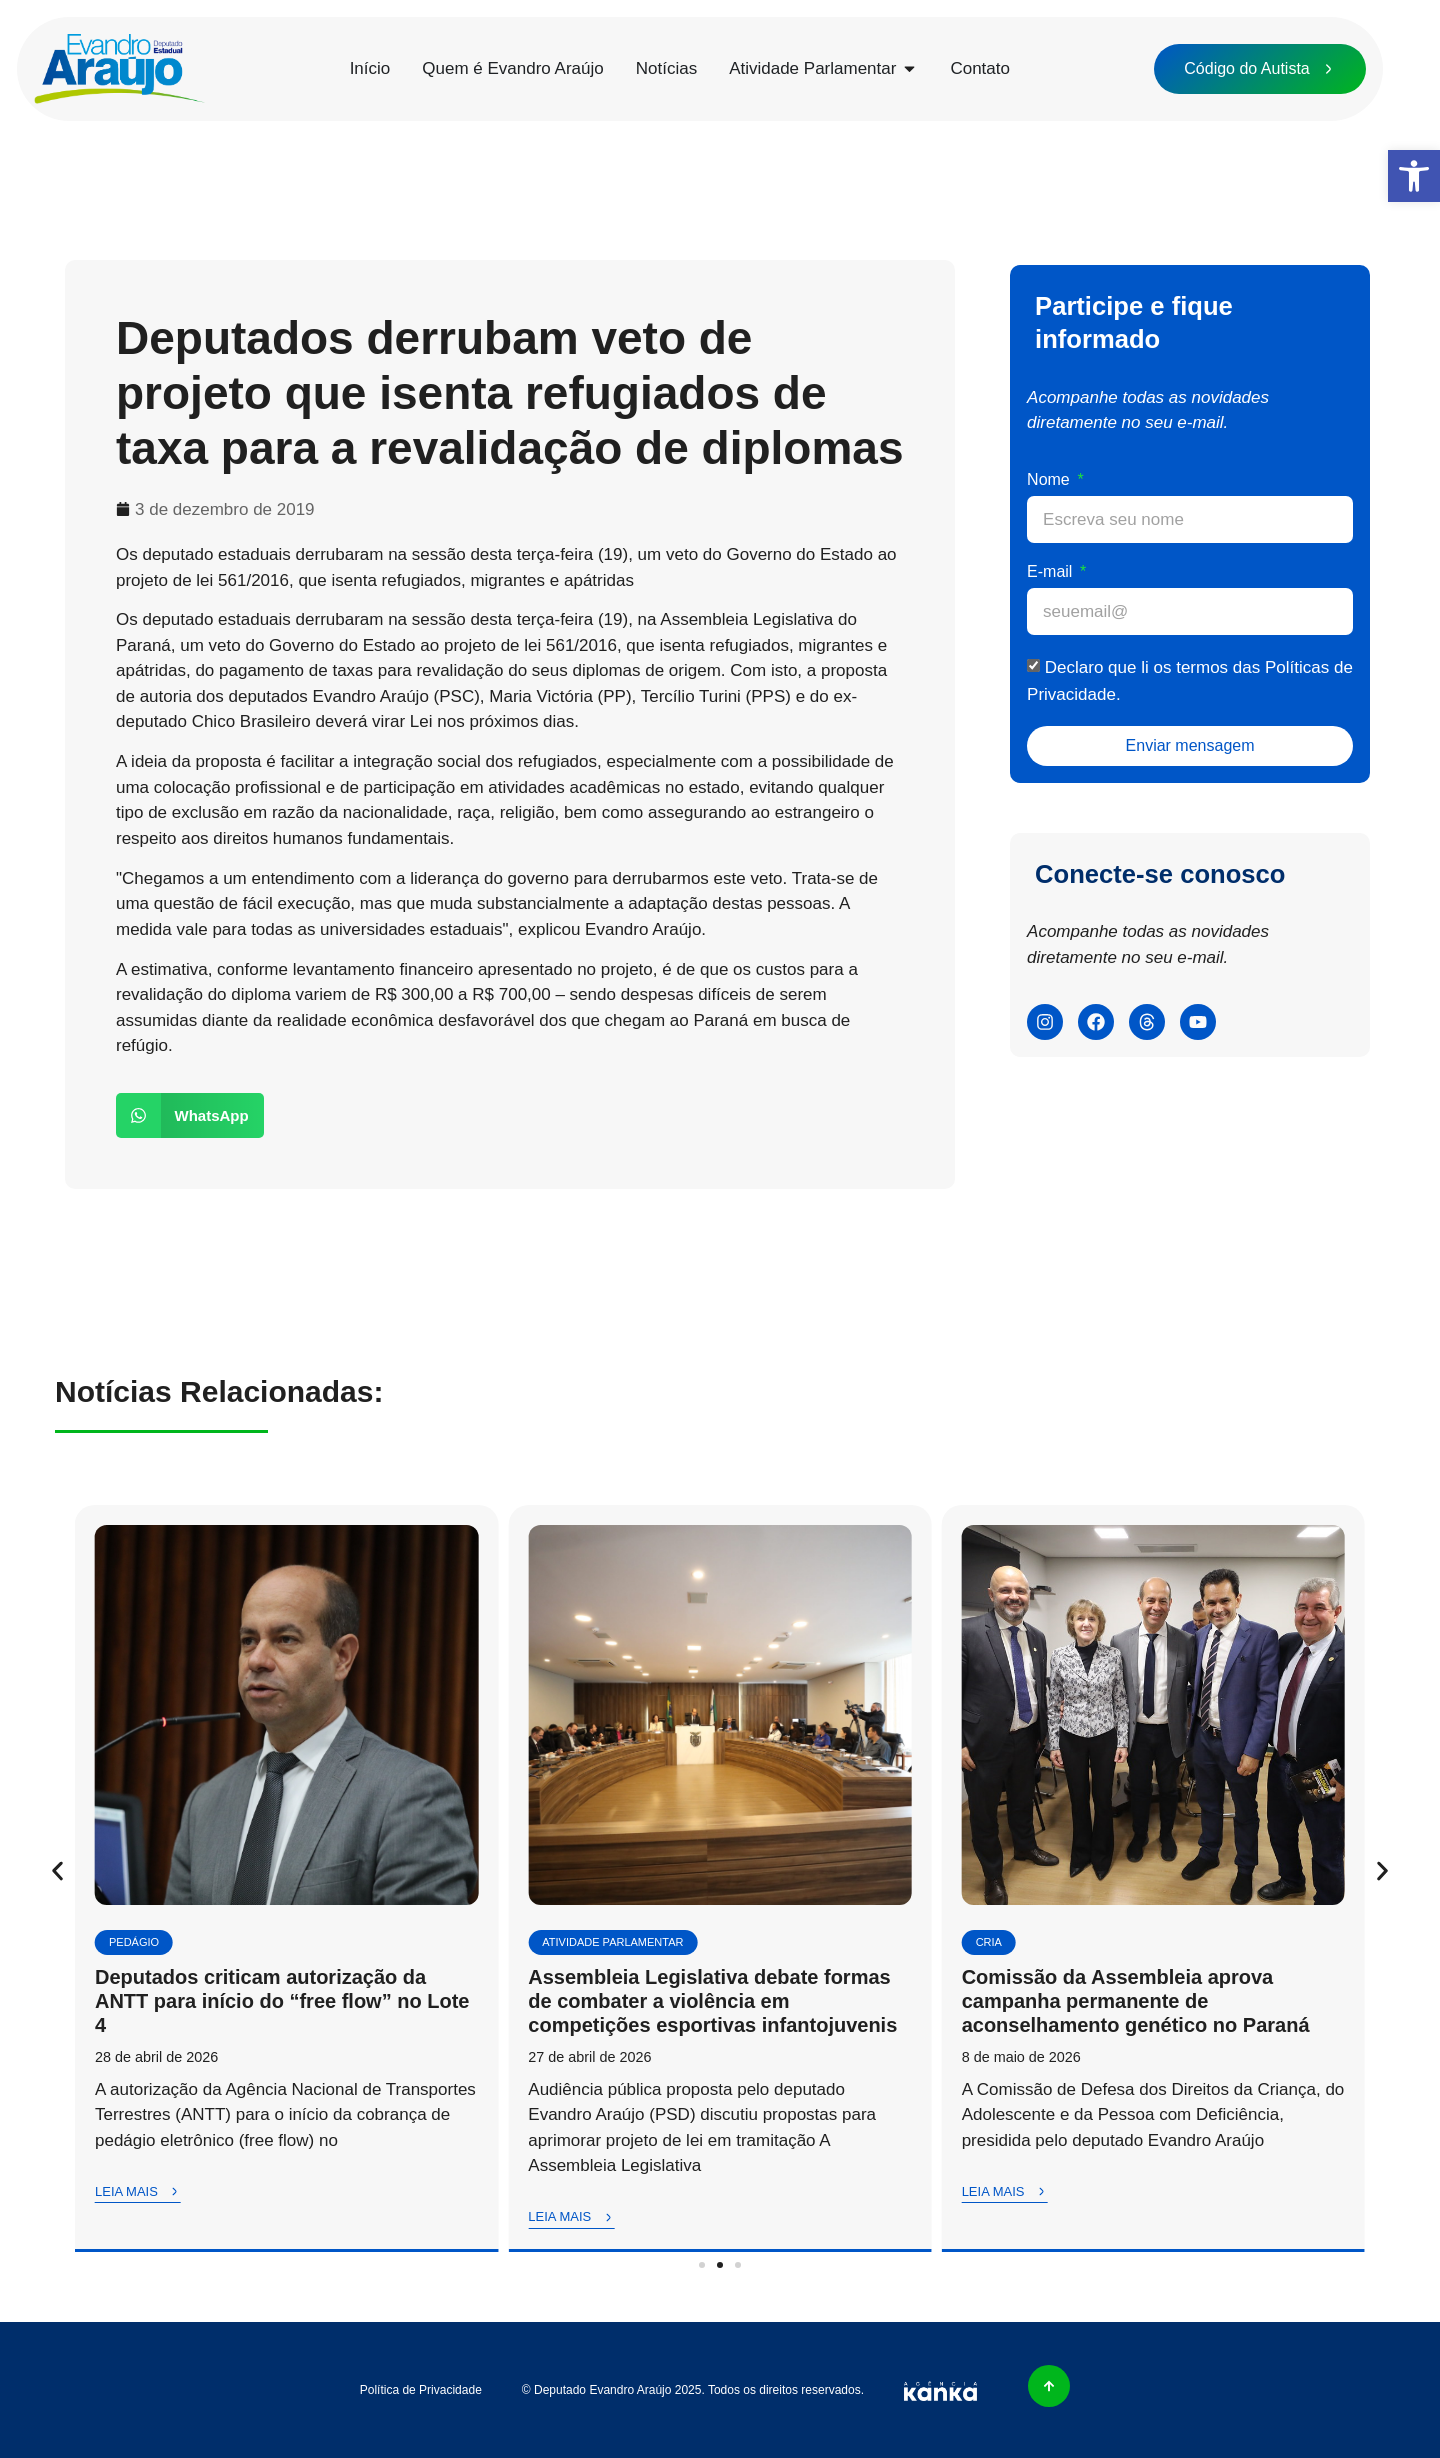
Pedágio (134, 1942)
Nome (1050, 479)
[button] (1414, 176)
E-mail (1052, 571)
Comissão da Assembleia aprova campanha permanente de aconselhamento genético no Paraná (1136, 2001)
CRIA (989, 1942)
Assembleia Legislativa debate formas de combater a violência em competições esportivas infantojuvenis (712, 2001)
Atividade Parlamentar (612, 1942)
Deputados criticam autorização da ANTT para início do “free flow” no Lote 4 (282, 2001)
